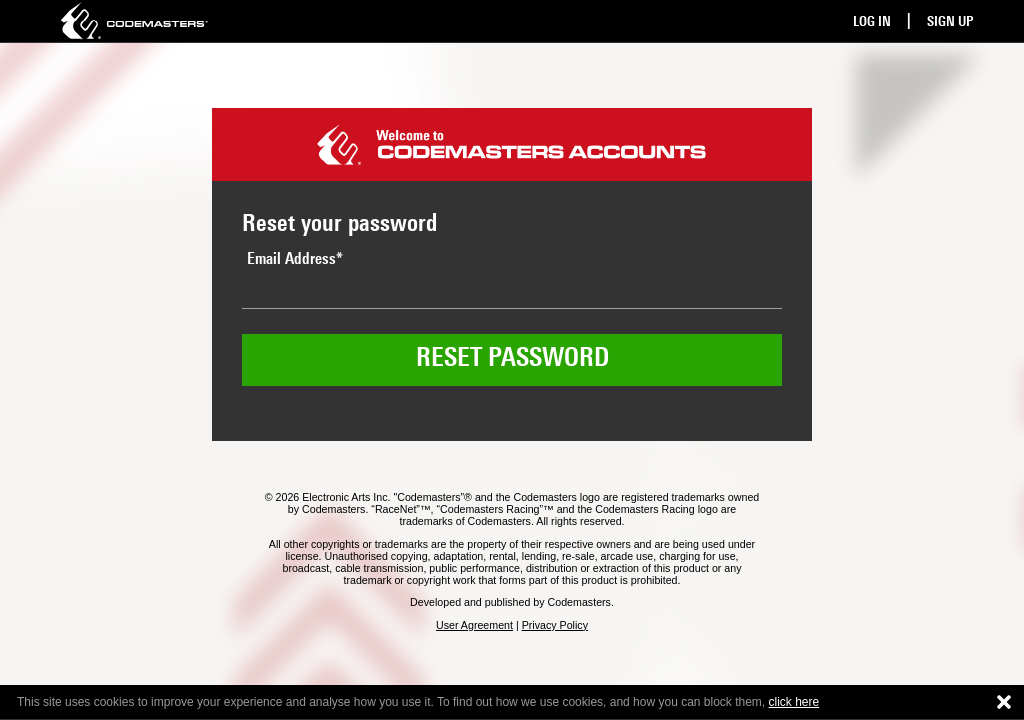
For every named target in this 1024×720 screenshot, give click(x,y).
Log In (872, 22)
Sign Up (950, 22)
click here (794, 702)
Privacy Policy (555, 625)
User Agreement (474, 625)
